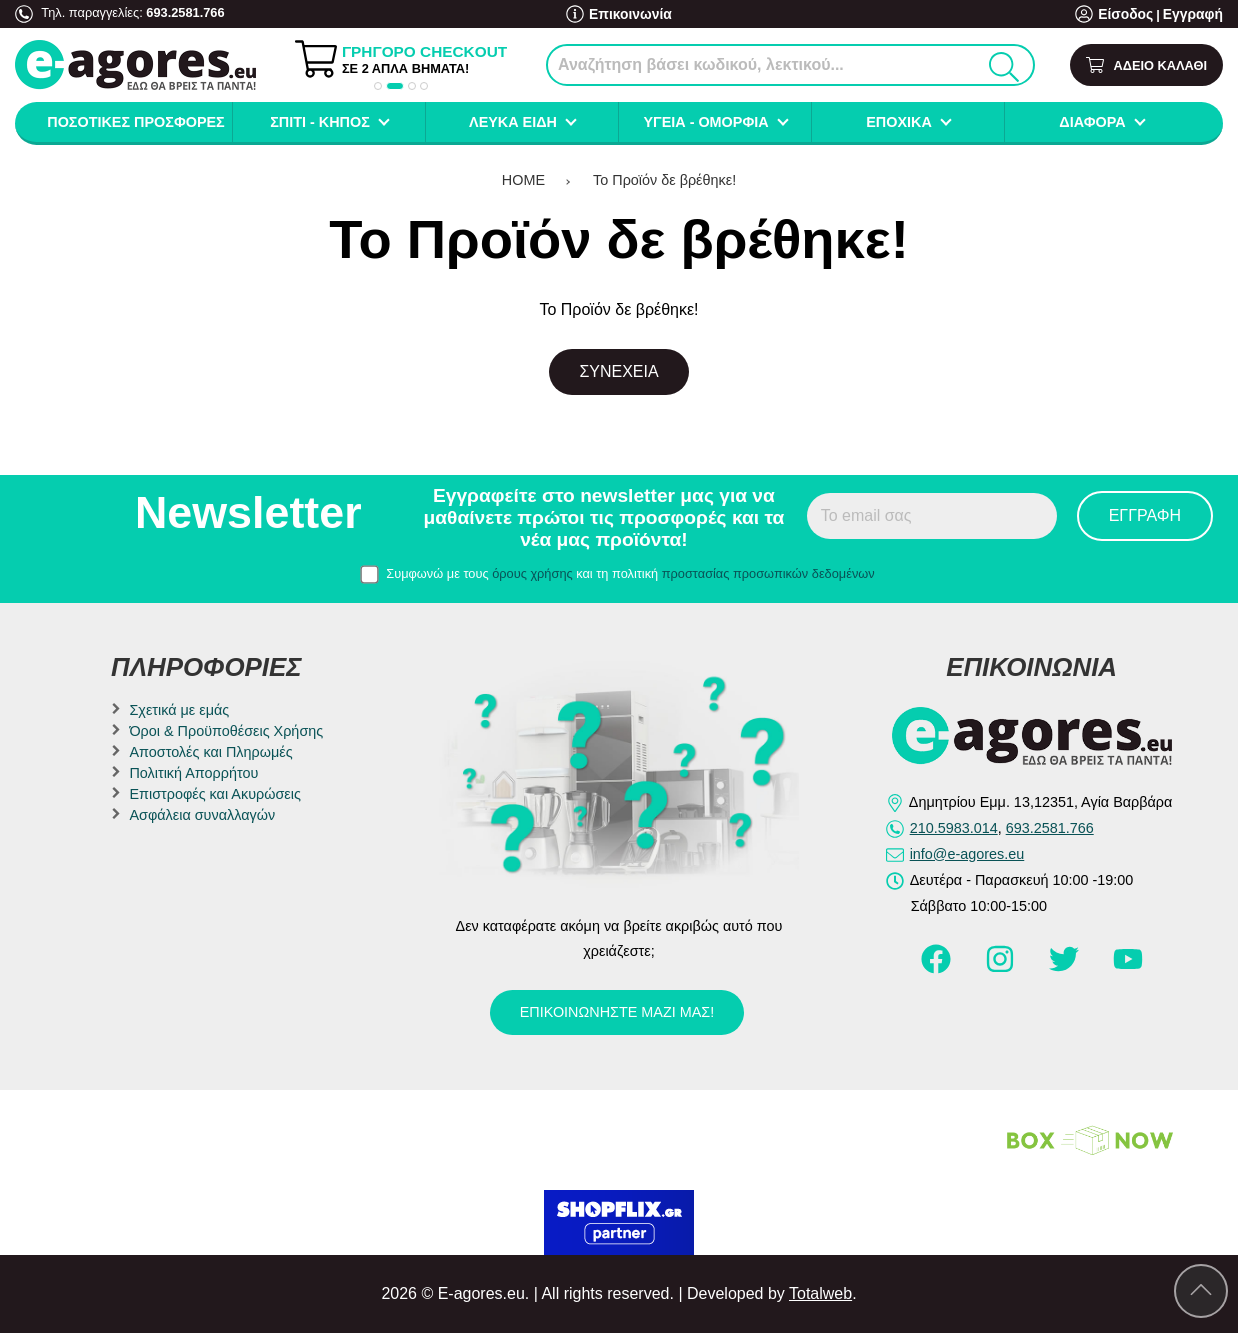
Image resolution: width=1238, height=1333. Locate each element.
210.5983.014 (954, 828)
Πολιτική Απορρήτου (193, 773)
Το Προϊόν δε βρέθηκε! (664, 180)
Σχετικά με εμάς (179, 710)
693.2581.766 (185, 12)
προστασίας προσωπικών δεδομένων (768, 573)
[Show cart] (1146, 65)
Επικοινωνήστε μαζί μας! (617, 1012)
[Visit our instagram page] (1002, 968)
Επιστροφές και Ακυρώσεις (214, 794)
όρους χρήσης (532, 573)
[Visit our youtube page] (1128, 968)
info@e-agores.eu (967, 854)
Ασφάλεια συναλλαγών (202, 815)
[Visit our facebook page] (938, 968)
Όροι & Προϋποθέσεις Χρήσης (226, 731)
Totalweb (820, 1293)
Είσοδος (1132, 14)
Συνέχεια (618, 371)
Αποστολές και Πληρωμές (210, 752)
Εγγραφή (1195, 14)
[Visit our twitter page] (1066, 968)
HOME (523, 180)
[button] (378, 86)
